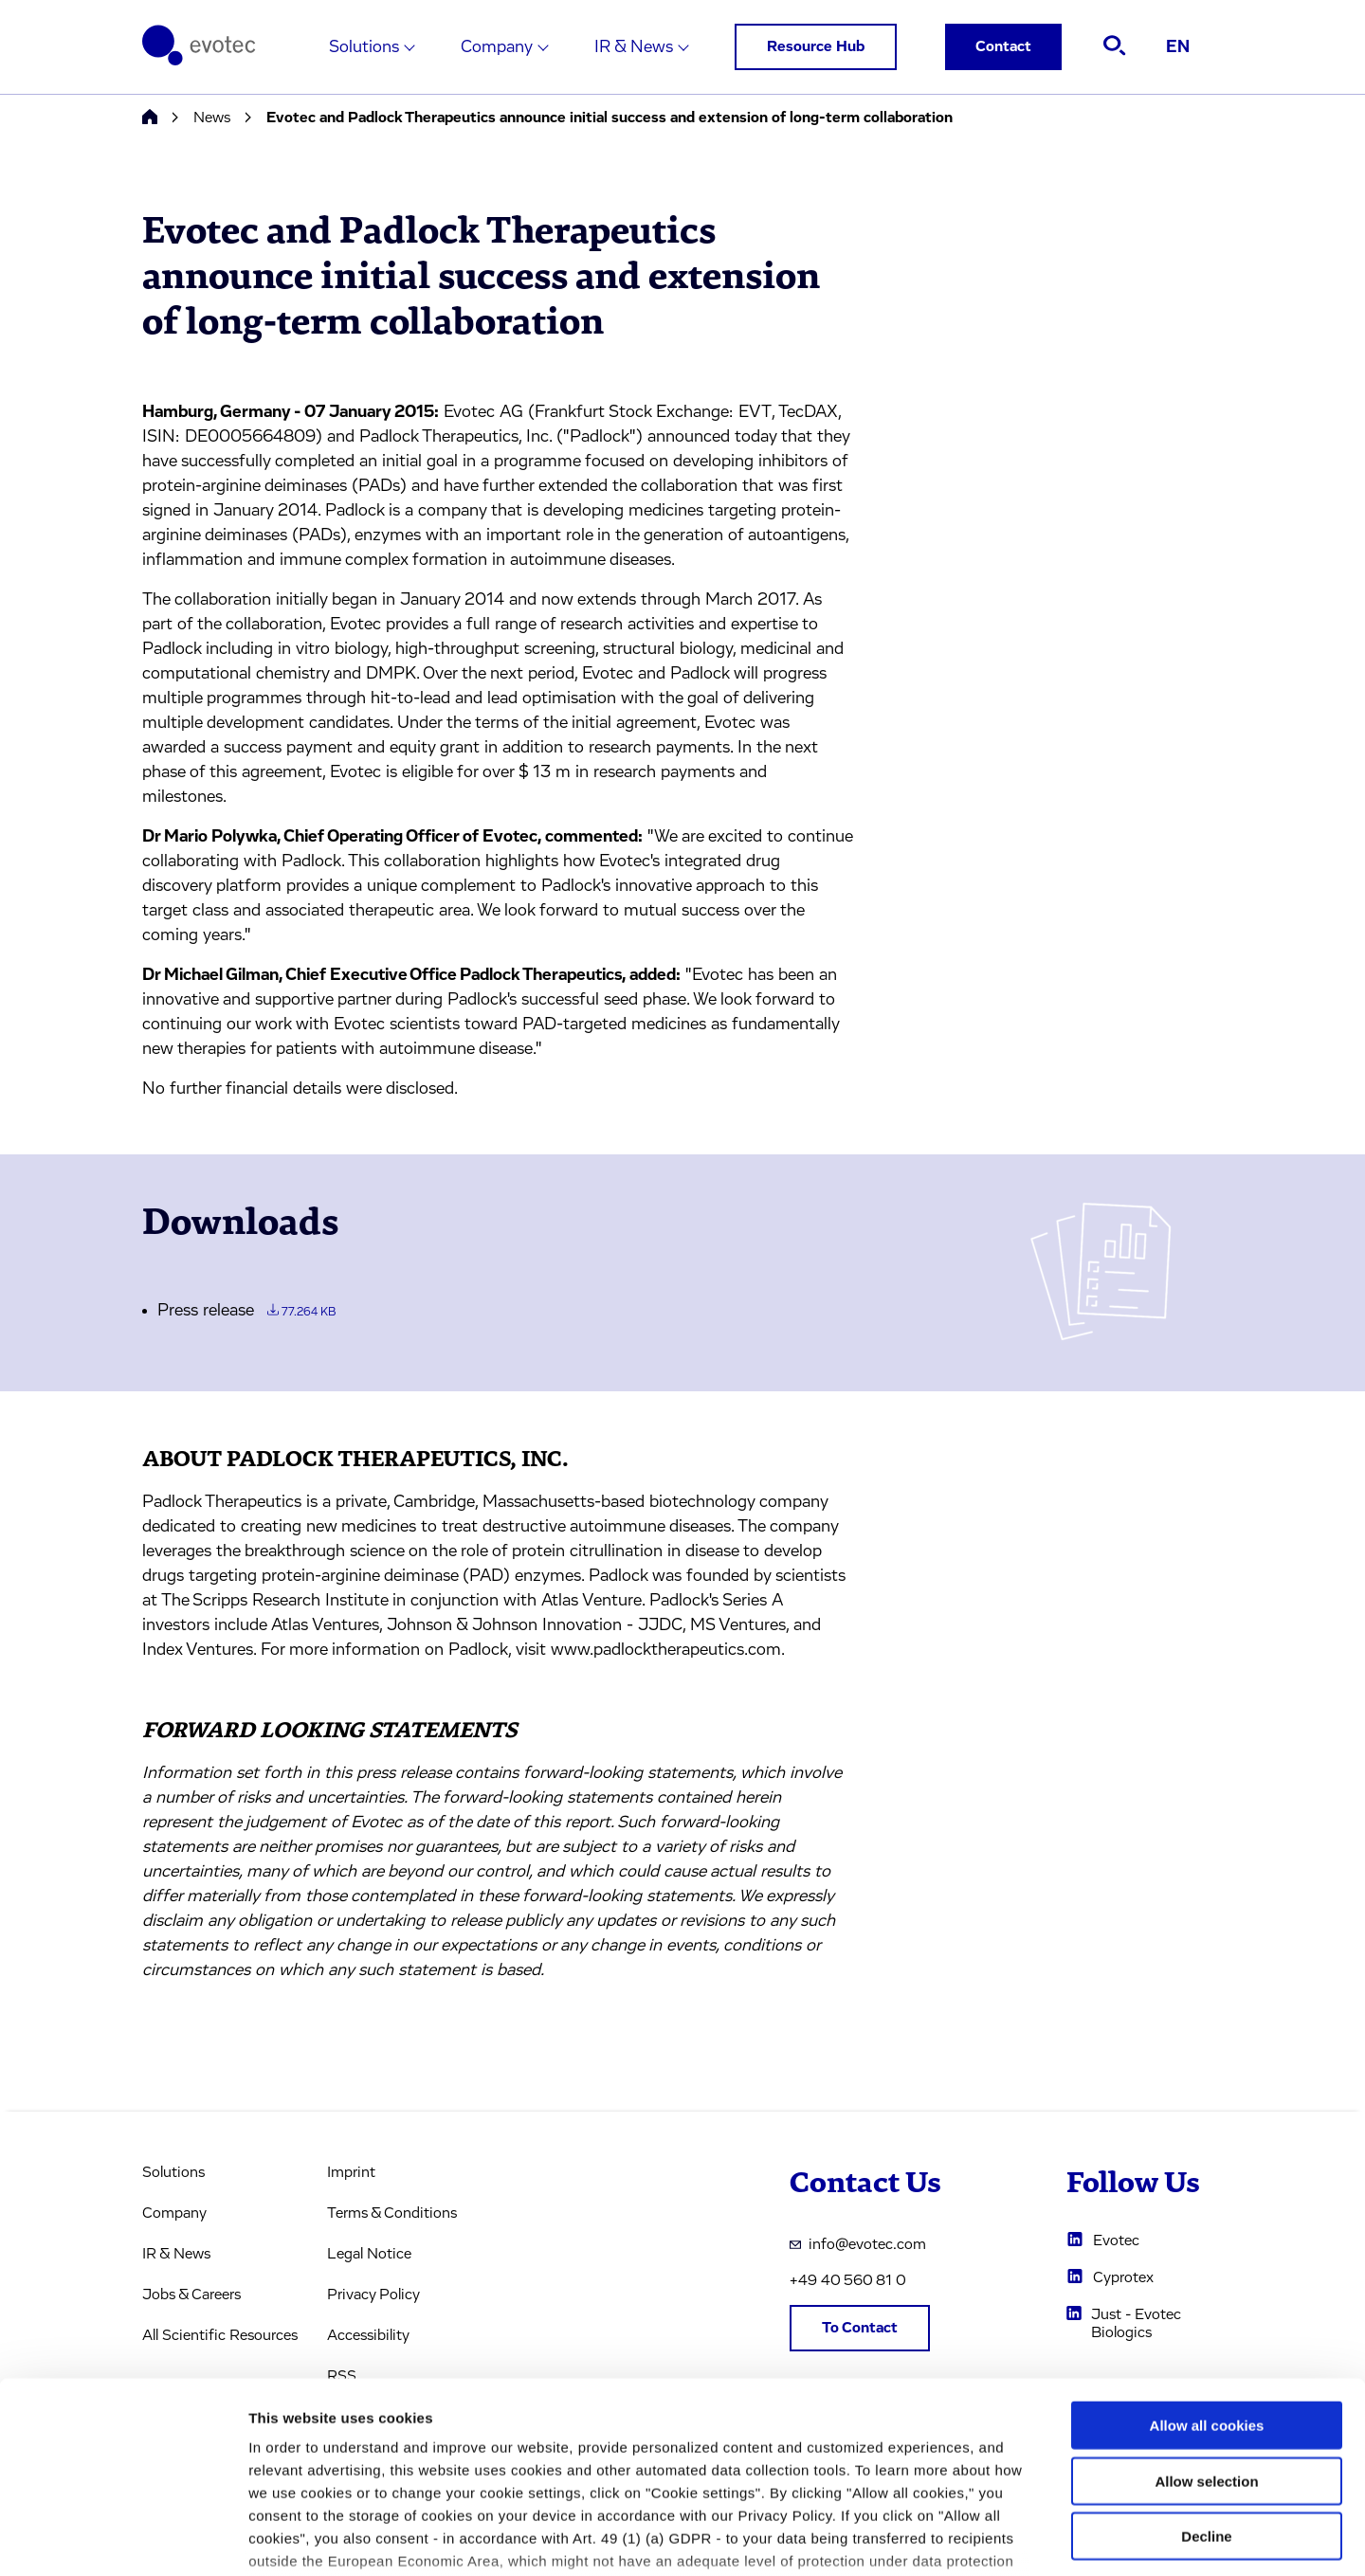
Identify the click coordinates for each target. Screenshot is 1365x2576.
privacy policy (803, 2465)
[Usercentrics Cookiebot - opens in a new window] (123, 2539)
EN (1178, 47)
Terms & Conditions (392, 2213)
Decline (1206, 2394)
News (211, 117)
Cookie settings (1004, 2539)
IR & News (633, 47)
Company (497, 47)
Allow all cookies (1207, 2284)
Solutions (364, 47)
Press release (246, 1310)
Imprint (351, 2172)
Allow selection (1206, 2339)
